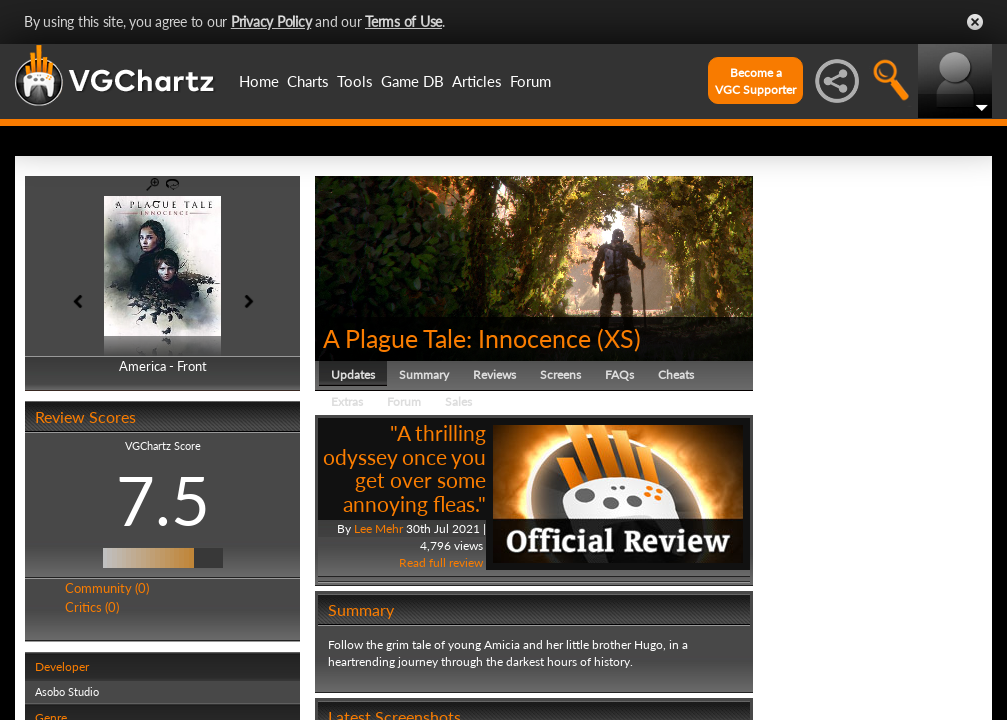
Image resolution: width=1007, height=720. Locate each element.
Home (259, 81)
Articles (477, 81)
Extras (347, 401)
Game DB (412, 81)
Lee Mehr (378, 528)
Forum (530, 81)
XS (619, 338)
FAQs (619, 374)
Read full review (441, 562)
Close (975, 22)
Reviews (494, 374)
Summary (424, 374)
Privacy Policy (271, 21)
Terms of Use (403, 21)
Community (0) (107, 588)
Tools (355, 81)
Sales (458, 401)
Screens (560, 374)
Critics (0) (92, 607)
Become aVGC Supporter (755, 81)
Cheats (676, 374)
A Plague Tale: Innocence (457, 338)
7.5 (163, 500)
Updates (353, 374)
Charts (308, 81)
